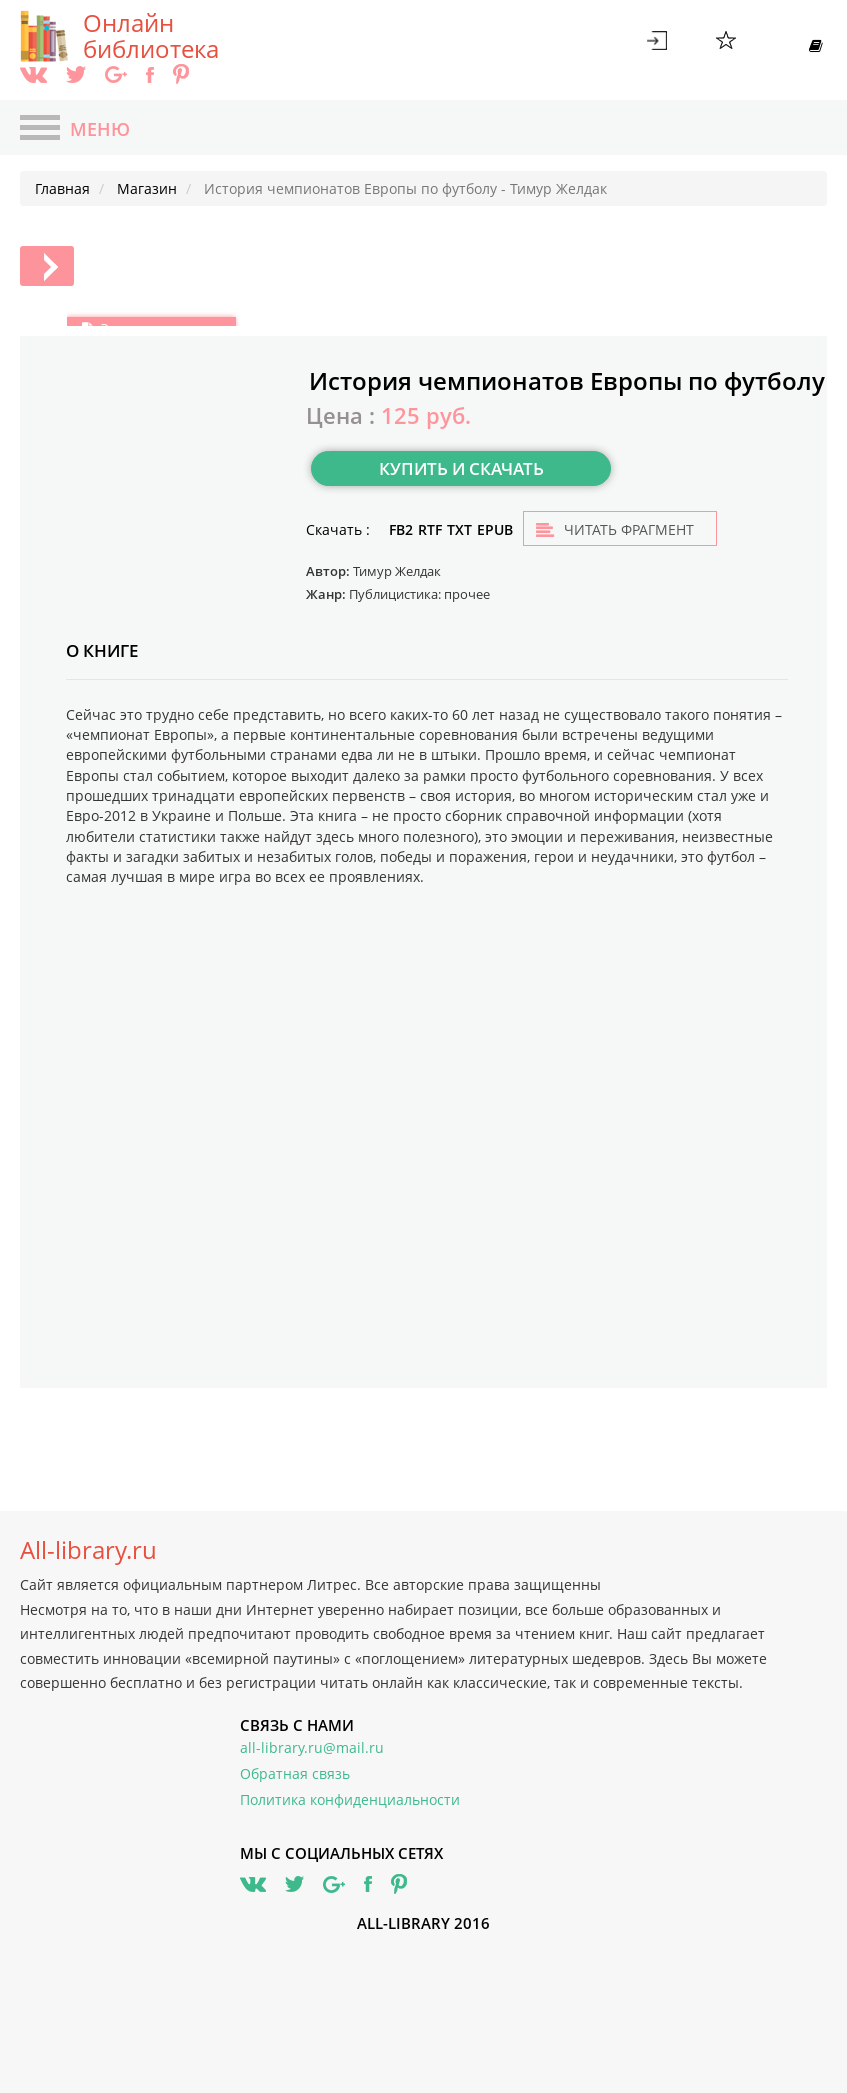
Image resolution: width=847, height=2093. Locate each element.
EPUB (495, 529)
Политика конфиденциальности (350, 1799)
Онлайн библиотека (151, 36)
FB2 (401, 529)
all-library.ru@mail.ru (312, 1747)
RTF (430, 529)
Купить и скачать (461, 468)
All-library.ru (88, 1550)
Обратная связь (295, 1773)
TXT (459, 529)
